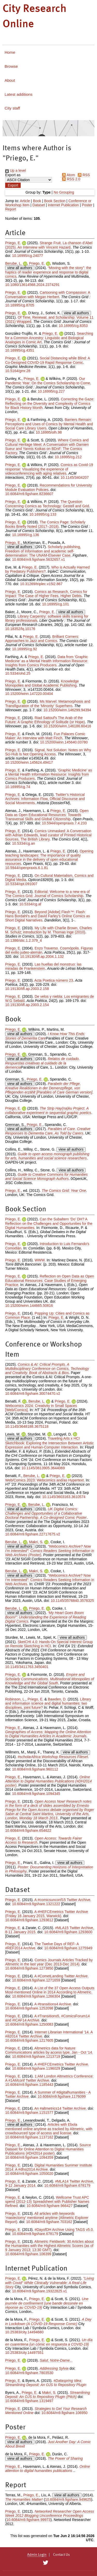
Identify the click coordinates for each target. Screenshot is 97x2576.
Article (25, 201)
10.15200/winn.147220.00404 (29, 694)
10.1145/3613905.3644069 (43, 1468)
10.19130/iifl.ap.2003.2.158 (27, 989)
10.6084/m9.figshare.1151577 (29, 2112)
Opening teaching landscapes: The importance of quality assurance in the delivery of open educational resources (49, 857)
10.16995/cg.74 (17, 787)
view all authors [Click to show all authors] (19, 268)
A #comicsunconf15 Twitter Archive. (62, 1900)
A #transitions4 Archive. (53, 2004)
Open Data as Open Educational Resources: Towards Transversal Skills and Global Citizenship (46, 815)
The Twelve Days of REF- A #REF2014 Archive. (42, 1946)
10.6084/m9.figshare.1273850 (29, 1968)
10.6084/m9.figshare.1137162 (29, 2137)
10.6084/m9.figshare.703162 (49, 2222)
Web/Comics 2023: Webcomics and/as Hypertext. (45, 1480)
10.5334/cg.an (23, 843)
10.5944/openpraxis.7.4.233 (64, 823)
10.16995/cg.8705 (19, 305)
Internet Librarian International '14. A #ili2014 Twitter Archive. (49, 2034)
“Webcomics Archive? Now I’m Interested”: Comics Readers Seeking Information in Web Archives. (49, 1579)
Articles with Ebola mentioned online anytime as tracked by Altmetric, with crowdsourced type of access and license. (48, 2128)
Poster (87, 205)
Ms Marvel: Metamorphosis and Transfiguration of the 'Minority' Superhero (47, 703)
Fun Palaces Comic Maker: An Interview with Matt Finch (45, 736)
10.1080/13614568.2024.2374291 (32, 285)
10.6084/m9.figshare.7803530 (29, 2373)
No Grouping (64, 192)
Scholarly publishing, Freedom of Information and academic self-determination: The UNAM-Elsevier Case (43, 551)
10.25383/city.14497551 (24, 2352)
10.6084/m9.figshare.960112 (35, 1769)
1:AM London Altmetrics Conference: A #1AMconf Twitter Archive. (49, 2078)
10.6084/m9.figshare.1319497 (29, 2401)
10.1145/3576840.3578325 (72, 1600)
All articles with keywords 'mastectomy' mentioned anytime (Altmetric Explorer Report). (46, 2217)
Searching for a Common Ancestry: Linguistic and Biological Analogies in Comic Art (49, 337)
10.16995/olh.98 (49, 432)
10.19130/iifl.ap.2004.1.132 (42, 956)
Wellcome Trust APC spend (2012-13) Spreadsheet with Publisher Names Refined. (47, 2201)
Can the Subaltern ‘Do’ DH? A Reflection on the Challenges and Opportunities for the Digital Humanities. (48, 1223)
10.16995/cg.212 (68, 457)
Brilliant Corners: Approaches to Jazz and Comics (42, 638)
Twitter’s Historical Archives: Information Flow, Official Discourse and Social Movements (45, 798)
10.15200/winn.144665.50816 (29, 1305)
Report (10, 209)
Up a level (15, 170)
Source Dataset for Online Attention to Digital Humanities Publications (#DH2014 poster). (48, 2149)
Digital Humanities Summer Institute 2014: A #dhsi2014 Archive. (48, 2167)
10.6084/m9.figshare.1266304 (36, 1996)
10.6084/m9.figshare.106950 (64, 2413)
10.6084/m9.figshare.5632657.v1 (38, 559)
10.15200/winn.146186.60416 (67, 726)
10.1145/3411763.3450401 (26, 1667)
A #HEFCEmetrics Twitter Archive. (61, 2064)
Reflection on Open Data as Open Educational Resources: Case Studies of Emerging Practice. (49, 1280)
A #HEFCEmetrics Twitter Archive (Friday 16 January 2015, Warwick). (46, 1914)
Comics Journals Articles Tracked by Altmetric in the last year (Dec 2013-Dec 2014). (49, 1962)
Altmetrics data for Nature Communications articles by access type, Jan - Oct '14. (49, 2050)
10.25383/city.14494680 (24, 2332)
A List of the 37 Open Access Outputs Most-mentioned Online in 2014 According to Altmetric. (49, 1990)
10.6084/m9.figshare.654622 (28, 1830)
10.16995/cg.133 (42, 514)
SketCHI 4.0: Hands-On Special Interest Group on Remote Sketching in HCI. (49, 1644)
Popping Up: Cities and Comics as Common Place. (47, 1315)
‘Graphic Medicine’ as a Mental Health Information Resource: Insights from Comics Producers (48, 774)
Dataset (38, 205)
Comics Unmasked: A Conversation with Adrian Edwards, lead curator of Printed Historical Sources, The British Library (48, 835)
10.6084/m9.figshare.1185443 (29, 2084)
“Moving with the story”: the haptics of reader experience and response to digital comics (48, 272)
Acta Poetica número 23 (53, 980)
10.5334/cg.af (30, 904)
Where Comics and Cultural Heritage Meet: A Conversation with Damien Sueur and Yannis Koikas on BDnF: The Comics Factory (47, 446)
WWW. (40, 1260)
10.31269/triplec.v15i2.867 (41, 584)
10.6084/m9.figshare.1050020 (29, 2173)
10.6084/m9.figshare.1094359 (29, 2157)
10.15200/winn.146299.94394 (67, 710)
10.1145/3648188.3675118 (26, 1426)
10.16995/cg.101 (55, 604)
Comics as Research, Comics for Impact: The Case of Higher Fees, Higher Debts (46, 594)
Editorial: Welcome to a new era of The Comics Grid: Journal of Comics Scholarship (47, 894)
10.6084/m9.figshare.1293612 (29, 1920)
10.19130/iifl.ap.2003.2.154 (27, 1005)
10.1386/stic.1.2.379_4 (23, 940)
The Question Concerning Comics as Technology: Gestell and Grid (47, 504)
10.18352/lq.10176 (20, 629)
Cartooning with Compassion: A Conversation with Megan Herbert (47, 294)
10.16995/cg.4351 (19, 350)
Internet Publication (63, 205)
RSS (83, 175)
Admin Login (37, 2555)
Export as (12, 175)
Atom (67, 175)
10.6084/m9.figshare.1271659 (36, 1980)
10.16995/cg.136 (25, 535)
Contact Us (61, 2555)
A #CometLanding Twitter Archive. (61, 1976)
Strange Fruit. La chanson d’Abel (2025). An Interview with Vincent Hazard (48, 245)
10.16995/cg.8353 (73, 326)
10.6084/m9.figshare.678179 (67, 2185)
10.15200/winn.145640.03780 (64, 742)
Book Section (54, 201)
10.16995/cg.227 (51, 391)
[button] (13, 185)
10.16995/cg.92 (24, 649)
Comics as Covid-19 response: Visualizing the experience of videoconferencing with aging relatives (49, 469)
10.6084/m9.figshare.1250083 (29, 2024)
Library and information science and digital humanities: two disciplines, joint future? (48, 1703)
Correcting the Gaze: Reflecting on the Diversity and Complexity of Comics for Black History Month (49, 403)
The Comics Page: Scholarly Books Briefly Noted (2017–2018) (45, 524)
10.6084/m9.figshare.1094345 (36, 1794)
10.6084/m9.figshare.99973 (28, 2520)
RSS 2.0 (70, 179)
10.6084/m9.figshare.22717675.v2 (32, 1534)
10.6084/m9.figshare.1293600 (68, 1932)
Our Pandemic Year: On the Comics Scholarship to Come (47, 381)
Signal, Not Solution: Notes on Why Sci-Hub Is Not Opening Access (48, 752)
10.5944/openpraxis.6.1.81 (26, 868)
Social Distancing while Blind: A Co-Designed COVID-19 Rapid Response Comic (47, 360)
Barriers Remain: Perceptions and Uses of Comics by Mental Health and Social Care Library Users (49, 424)
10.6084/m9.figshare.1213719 (36, 2056)
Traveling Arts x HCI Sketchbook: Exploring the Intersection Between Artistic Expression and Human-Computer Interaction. (49, 1442)
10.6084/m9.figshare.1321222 (36, 1904)
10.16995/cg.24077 (27, 256)
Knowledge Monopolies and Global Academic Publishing (42, 683)
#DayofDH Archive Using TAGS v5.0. (64, 2229)
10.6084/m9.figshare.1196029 (36, 2068)
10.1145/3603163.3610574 (63, 1497)
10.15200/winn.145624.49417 (29, 762)
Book (37, 201)
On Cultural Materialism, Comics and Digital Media (49, 877)
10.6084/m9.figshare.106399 (28, 2254)
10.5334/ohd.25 (17, 673)
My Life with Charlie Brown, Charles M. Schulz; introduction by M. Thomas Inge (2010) (48, 930)
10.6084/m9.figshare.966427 (50, 2206)
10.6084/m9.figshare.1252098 (29, 2008)
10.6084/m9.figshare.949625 (68, 2499)
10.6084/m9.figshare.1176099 (62, 2096)
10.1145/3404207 (75, 477)
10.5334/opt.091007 (21, 884)
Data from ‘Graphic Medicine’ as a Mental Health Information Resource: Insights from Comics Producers (46, 661)
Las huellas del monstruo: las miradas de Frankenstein (43, 966)
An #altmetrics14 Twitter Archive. (60, 2108)
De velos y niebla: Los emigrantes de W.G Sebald (49, 998)
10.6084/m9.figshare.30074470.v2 (32, 1393)
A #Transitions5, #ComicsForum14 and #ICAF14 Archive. (47, 2018)
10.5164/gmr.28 (17, 371)
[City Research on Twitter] (46, 2562)
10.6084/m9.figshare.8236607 (29, 494)
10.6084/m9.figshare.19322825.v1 (39, 2291)
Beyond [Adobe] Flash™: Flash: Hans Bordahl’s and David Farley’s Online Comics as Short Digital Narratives (47, 916)
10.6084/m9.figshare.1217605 (29, 2040)
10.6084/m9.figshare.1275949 (68, 1948)
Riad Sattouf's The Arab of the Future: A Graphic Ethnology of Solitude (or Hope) (45, 720)
